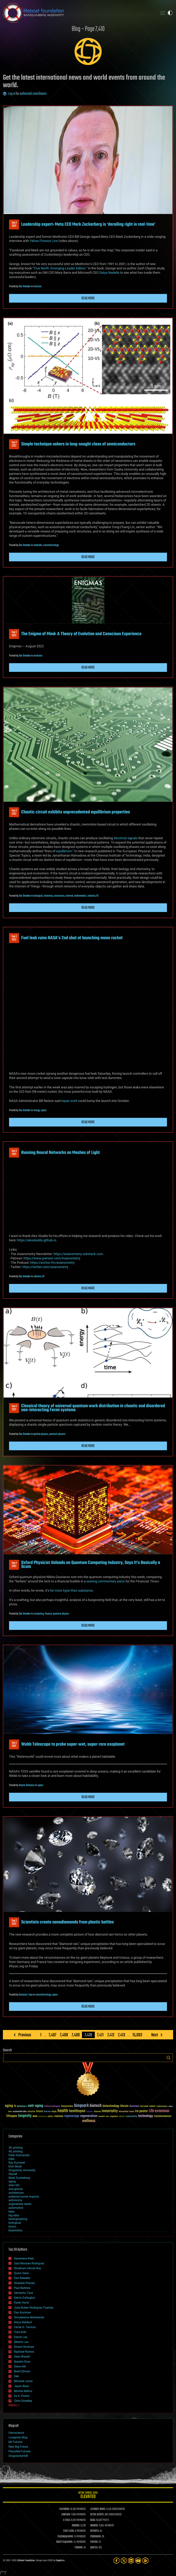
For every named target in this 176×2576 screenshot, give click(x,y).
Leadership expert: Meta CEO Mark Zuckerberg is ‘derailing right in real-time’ (88, 224)
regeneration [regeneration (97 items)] (88, 2116)
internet (69, 896)
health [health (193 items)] (63, 2111)
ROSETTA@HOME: (64, 2542)
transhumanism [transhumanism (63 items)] (162, 2116)
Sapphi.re (60, 2560)
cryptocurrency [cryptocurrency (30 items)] (161, 2106)
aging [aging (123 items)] (9, 2106)
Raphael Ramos (24, 2351)
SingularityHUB (18, 2456)
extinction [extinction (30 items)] (31, 2112)
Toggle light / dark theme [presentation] (170, 12)
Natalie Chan (22, 2361)
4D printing (16, 2151)
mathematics (80, 896)
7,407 (52, 2035)
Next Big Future (18, 2446)
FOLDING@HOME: (66, 2536)
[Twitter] (124, 2560)
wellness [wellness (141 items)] (88, 2121)
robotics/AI (93, 896)
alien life (14, 2185)
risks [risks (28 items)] (107, 2116)
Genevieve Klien (24, 2258)
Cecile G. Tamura (25, 2327)
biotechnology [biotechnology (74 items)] (111, 2106)
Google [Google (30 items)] (54, 2112)
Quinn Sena (21, 2273)
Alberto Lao (21, 2342)
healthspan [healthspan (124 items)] (77, 2111)
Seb (16, 2376)
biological (38, 896)
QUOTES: (94, 2547)
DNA (11, 2159)
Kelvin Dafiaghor (24, 2297)
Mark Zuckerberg (19, 2177)
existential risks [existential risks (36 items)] (20, 2111)
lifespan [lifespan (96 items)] (11, 2116)
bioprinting (15, 2230)
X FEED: (66, 2520)
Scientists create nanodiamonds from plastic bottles (67, 1922)
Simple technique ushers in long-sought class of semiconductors (78, 444)
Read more (88, 298)
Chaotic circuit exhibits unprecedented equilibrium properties (75, 812)
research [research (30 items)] (101, 2116)
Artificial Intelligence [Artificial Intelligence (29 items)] (52, 2106)
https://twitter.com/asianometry (45, 1267)
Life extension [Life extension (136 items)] (159, 2111)
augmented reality (20, 2204)
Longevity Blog (18, 2437)
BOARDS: (94, 2525)
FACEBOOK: (64, 2509)
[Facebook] (116, 2560)
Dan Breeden (25, 286)
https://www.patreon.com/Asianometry (52, 1258)
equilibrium (64, 851)
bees (11, 2211)
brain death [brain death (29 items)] (144, 2106)
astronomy (15, 2200)
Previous (24, 2035)
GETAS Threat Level (88, 2496)
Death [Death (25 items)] (10, 2112)
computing (38, 1613)
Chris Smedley (23, 2400)
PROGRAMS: (95, 2536)
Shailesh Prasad (24, 2283)
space (43, 1110)
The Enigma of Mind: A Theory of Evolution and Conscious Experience (81, 634)
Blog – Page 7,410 (88, 29)
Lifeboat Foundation (26, 2560)
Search (168, 2057)
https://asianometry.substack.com (78, 1254)
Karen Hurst (21, 2302)
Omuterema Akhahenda (29, 2317)
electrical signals (125, 838)
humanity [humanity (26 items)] (89, 2112)
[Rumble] (145, 2560)
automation (16, 2207)
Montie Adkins (23, 2391)
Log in (11, 94)
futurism (37, 286)
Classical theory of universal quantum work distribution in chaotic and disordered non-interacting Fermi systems (93, 1408)
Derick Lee (20, 2337)
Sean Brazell (22, 2356)
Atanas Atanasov (27, 1785)
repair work (69, 1101)
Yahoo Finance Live (44, 241)
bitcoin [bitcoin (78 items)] (124, 2106)
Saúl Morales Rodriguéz (29, 2263)
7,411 (100, 2035)
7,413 (121, 2035)
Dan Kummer (22, 2312)
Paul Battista (22, 2288)
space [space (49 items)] (122, 2116)
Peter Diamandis (19, 2155)
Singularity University (22, 2170)
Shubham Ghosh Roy (27, 2268)
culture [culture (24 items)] (170, 2106)
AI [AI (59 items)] (15, 2106)
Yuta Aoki (20, 2332)
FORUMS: (79, 2547)
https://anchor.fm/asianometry (52, 1262)
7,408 (64, 2035)
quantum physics (57, 1434)
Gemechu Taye (26, 1994)
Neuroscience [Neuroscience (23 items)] (42, 2117)
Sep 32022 (14, 224)
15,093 (137, 2035)
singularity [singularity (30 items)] (114, 2116)
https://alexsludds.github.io (36, 1240)
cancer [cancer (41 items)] (152, 2106)
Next (154, 2035)
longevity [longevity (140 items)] (25, 2116)
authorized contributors (33, 94)
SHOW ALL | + (14, 2405)
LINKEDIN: (65, 2514)
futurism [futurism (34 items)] (47, 2112)
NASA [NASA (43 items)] (35, 2116)
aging (12, 2181)
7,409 (76, 2035)
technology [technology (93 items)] (145, 2116)
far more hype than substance (71, 1590)
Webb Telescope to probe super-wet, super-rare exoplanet (73, 1744)
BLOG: (93, 2520)
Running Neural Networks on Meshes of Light (60, 1152)
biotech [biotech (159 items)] (96, 2105)
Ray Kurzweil (17, 2162)
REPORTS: (94, 2531)
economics (59, 896)
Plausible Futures (20, 2451)
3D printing (16, 2147)
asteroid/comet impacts (24, 2196)
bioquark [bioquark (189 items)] (81, 2105)
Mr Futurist (15, 2442)
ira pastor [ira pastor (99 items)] (141, 2111)
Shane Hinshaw (24, 2346)
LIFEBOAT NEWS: (98, 2509)
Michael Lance (23, 2381)
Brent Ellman (22, 2371)
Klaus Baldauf (23, 2322)
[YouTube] (138, 2560)
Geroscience (16, 2432)
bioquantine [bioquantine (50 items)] (67, 2106)
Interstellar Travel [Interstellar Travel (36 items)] (126, 2111)
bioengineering (18, 2219)
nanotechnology (51, 545)
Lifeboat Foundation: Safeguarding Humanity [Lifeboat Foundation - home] (79, 13)
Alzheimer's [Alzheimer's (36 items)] (22, 2106)
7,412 (110, 2035)
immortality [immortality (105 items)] (110, 2111)
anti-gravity (16, 2189)
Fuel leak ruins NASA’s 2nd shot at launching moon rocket (72, 938)
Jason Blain (21, 2386)
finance (48, 1613)
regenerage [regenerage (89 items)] (71, 2116)
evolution (38, 655)
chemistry (48, 896)
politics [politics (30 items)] (50, 2116)
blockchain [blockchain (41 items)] (134, 2106)
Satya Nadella (109, 272)
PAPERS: (94, 2542)
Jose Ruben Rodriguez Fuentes (33, 2307)
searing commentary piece (105, 1581)
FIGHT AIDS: (68, 2531)
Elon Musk (15, 2166)
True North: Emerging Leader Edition (60, 268)
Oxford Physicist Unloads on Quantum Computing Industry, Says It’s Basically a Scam (90, 1564)
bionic (12, 2226)
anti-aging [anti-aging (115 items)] (35, 2106)
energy (36, 1110)
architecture (16, 2192)
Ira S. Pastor (21, 2396)
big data (14, 2215)
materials (37, 545)
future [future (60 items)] (39, 2111)
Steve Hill (20, 2366)
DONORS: (76, 2525)
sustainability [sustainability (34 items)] (131, 2116)
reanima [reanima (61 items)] (58, 2116)
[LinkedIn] (131, 2560)
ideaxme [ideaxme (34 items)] (97, 2112)
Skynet (13, 2174)
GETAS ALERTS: (97, 2514)
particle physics (40, 1434)
